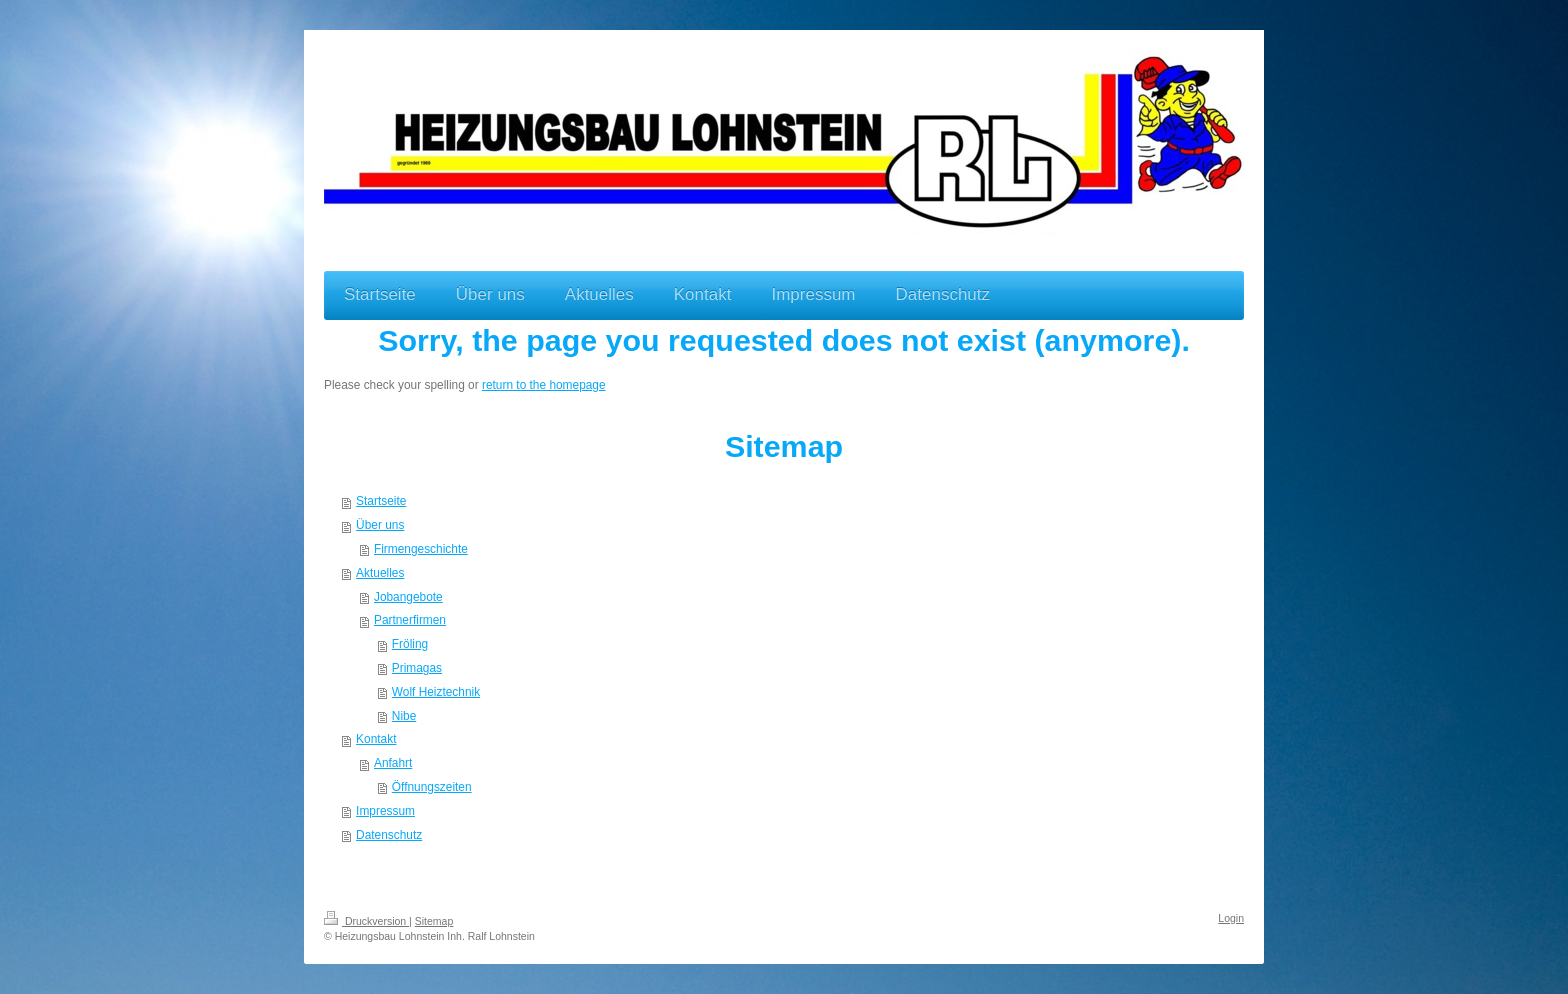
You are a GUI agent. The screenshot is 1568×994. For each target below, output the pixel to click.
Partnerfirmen (410, 620)
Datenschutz (389, 835)
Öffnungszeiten (432, 787)
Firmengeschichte (421, 549)
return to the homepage (544, 385)
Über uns (380, 525)
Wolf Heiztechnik (436, 692)
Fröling (410, 644)
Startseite (381, 501)
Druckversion (366, 921)
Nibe (404, 716)
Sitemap (434, 921)
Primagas (417, 668)
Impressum (385, 811)
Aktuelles (380, 573)
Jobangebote (408, 597)
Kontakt (376, 739)
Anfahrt (393, 763)
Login (1231, 918)
